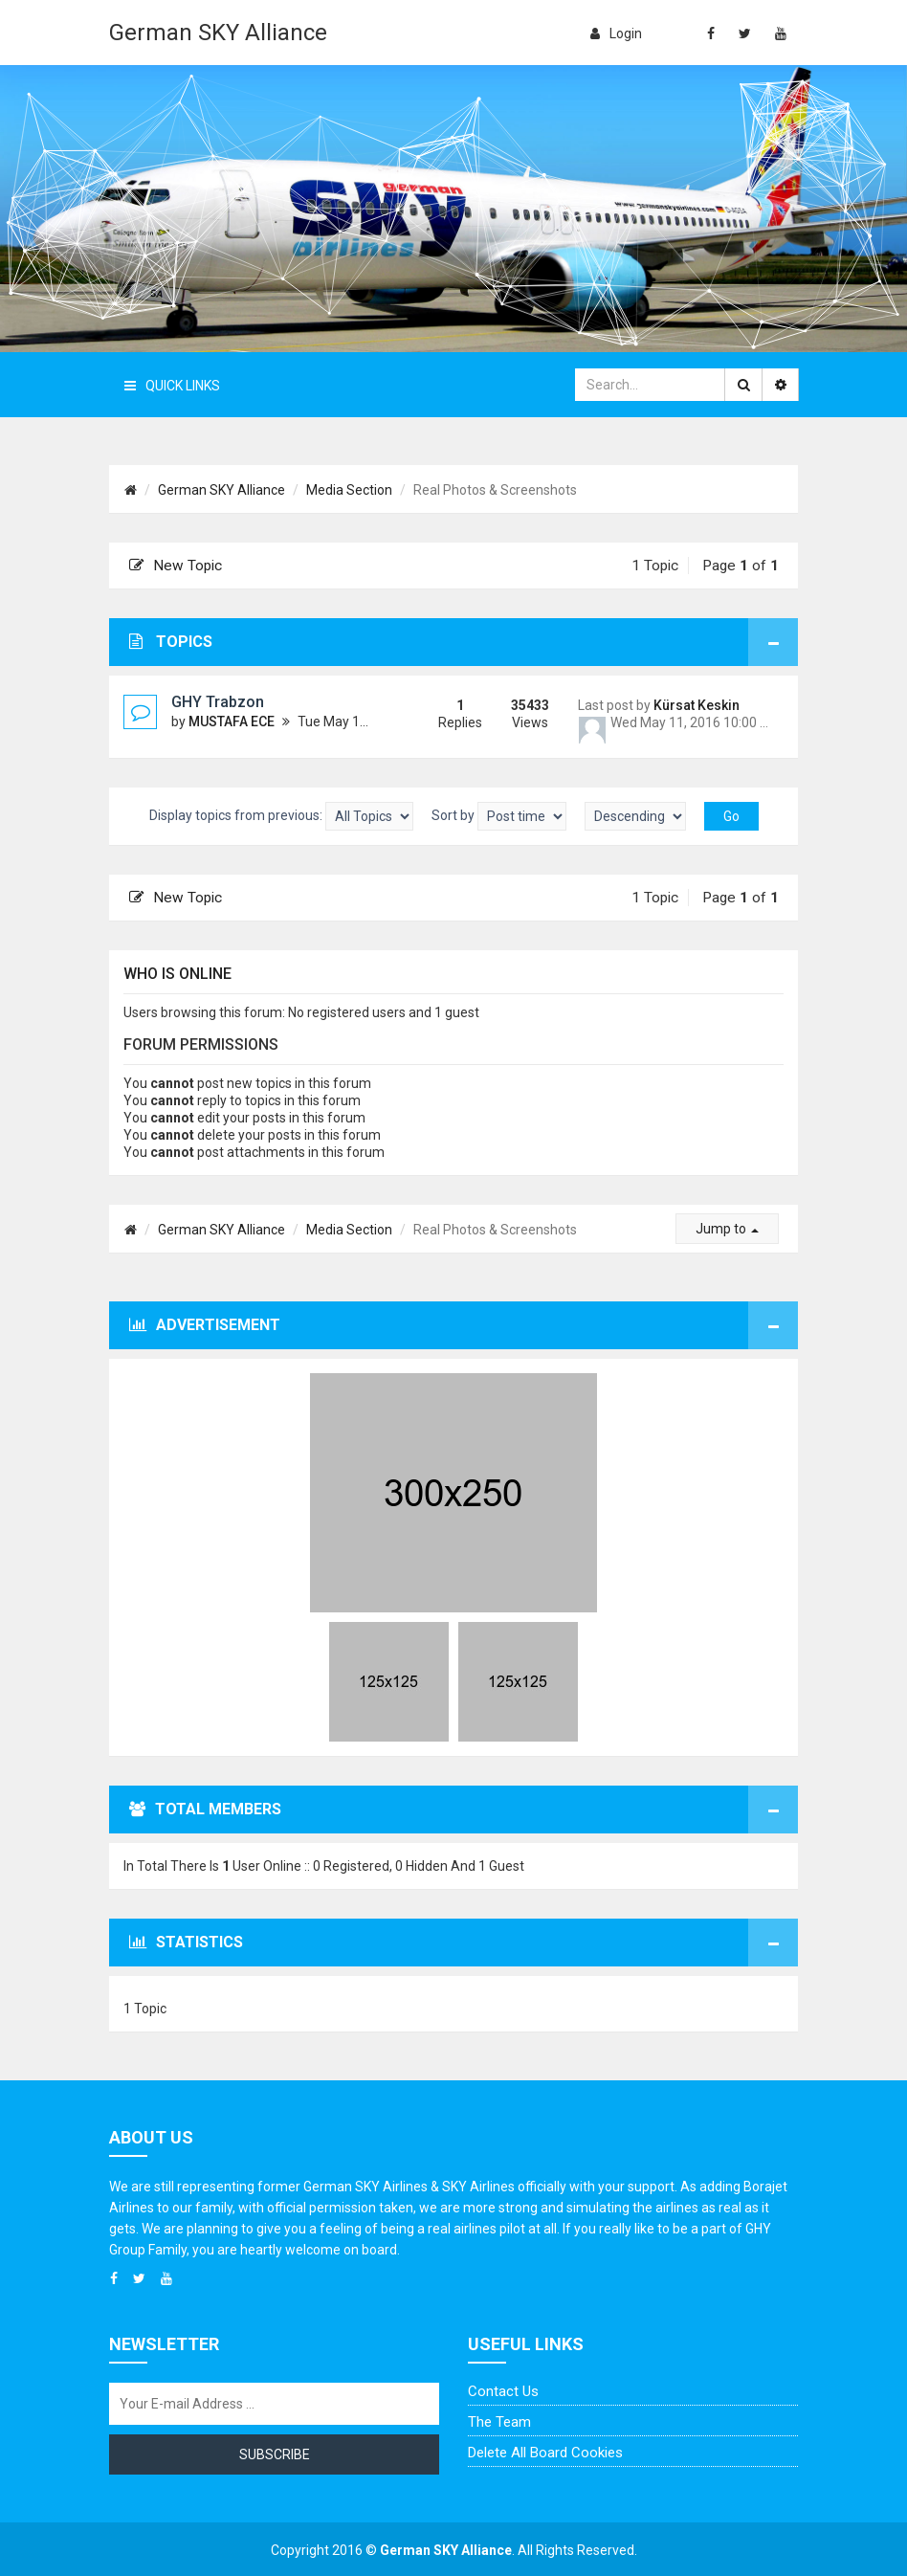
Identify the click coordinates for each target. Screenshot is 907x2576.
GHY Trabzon (217, 702)
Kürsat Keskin (696, 705)
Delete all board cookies (545, 2452)
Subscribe (274, 2454)
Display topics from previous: (281, 816)
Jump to (727, 1228)
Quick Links (172, 385)
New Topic (175, 565)
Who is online (177, 974)
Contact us (503, 2391)
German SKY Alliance (218, 32)
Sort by (498, 816)
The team (499, 2422)
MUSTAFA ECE (231, 721)
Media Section (349, 490)
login (616, 33)
